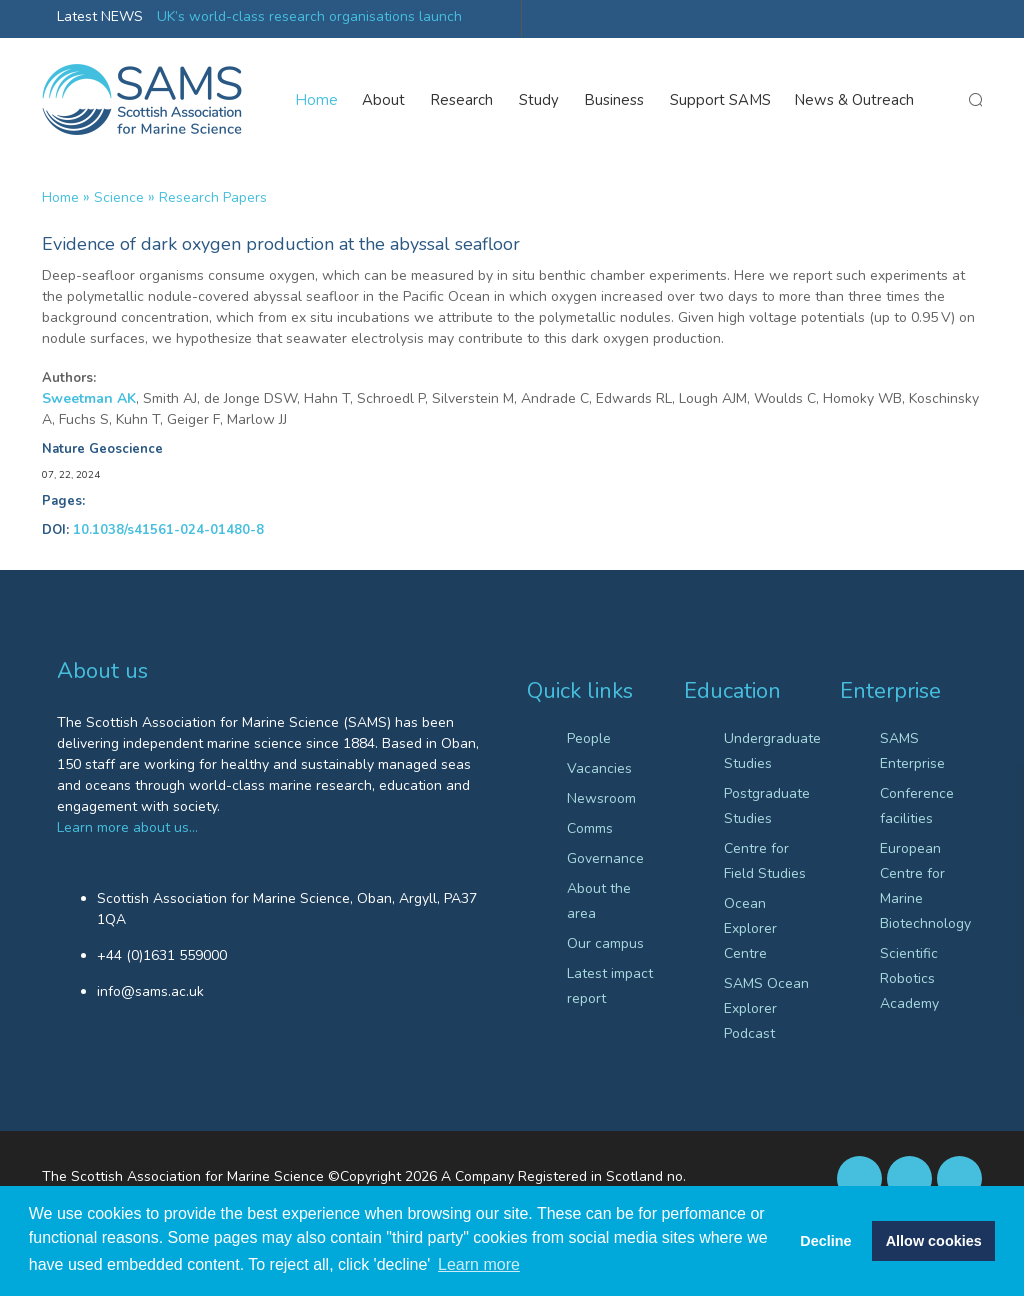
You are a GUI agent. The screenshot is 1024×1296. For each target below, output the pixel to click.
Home (317, 100)
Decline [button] (825, 1241)
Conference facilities (917, 806)
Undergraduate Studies (767, 751)
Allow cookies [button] (934, 1241)
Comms (590, 828)
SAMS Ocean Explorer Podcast (766, 1008)
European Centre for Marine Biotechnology (923, 886)
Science (119, 197)
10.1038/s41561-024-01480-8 (168, 530)
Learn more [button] (479, 1264)
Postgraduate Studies (767, 806)
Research (463, 100)
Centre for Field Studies (765, 861)
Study (540, 100)
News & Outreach (855, 100)
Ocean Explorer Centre (750, 928)
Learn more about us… (127, 827)
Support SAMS (720, 100)
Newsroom (601, 798)
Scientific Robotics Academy (909, 978)
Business (615, 100)
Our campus (605, 943)
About (384, 100)
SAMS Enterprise (912, 751)
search (975, 101)
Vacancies (599, 768)
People (589, 738)
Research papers (213, 197)
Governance (605, 858)
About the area (599, 901)
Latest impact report (610, 986)
